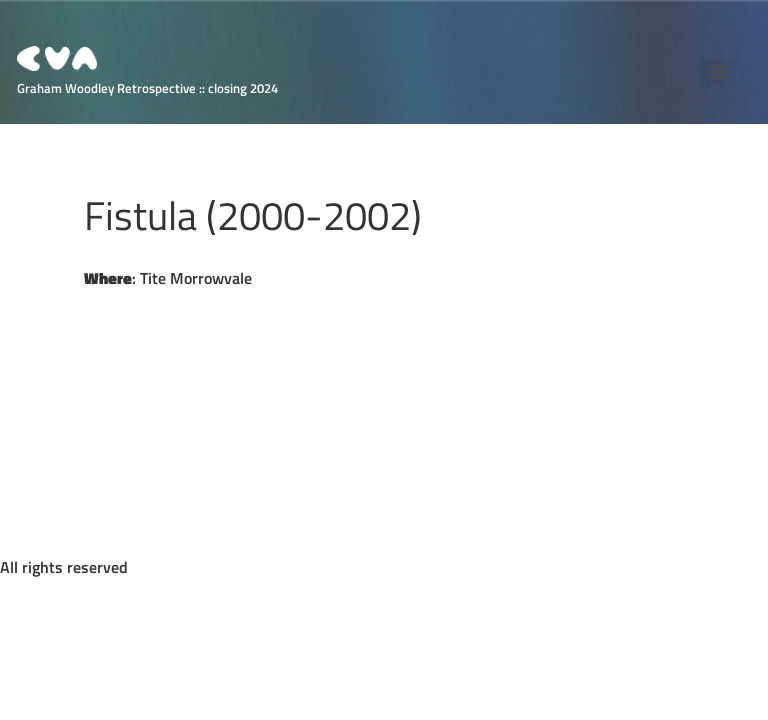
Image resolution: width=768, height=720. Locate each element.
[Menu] (718, 72)
